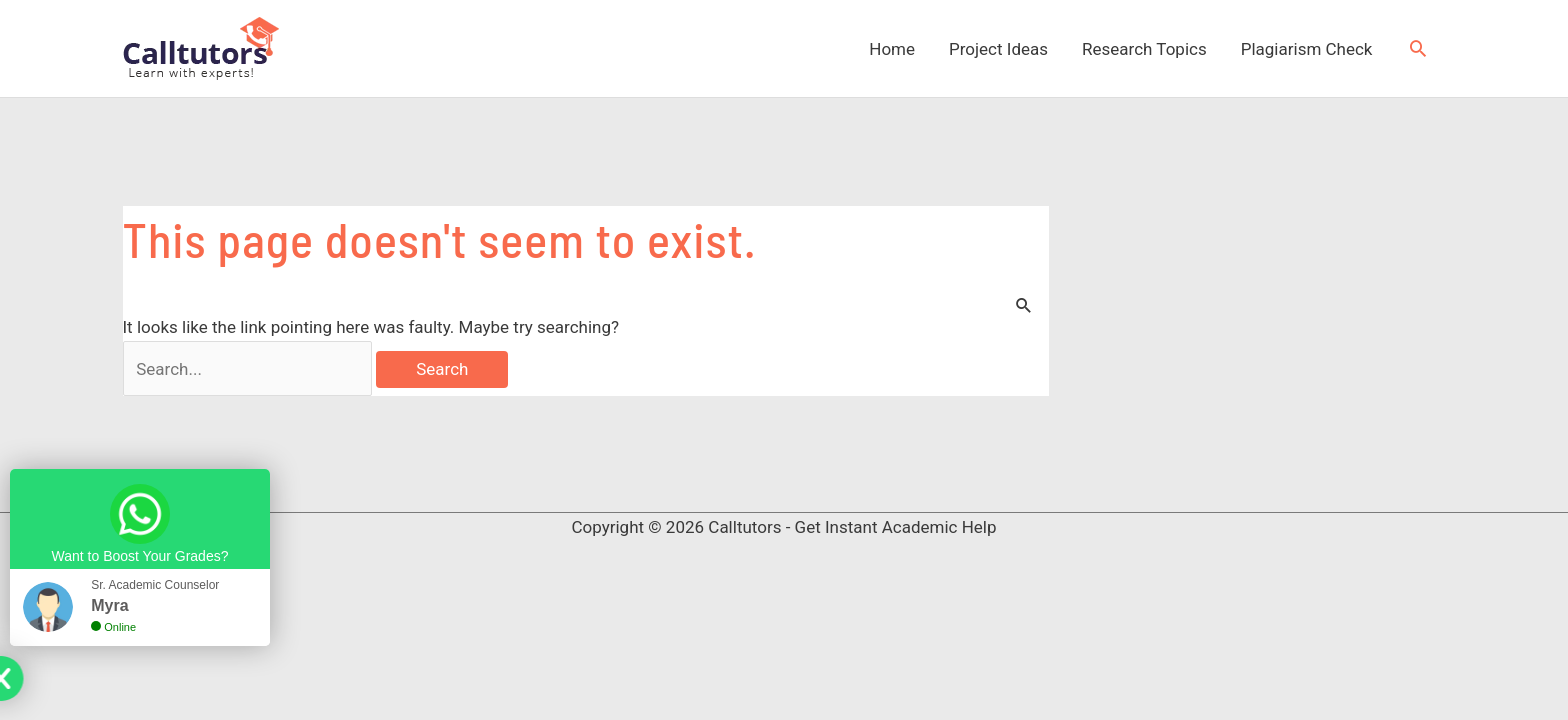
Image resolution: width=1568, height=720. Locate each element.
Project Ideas (998, 49)
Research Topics (1144, 49)
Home (892, 49)
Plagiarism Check (1307, 49)
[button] (1418, 48)
